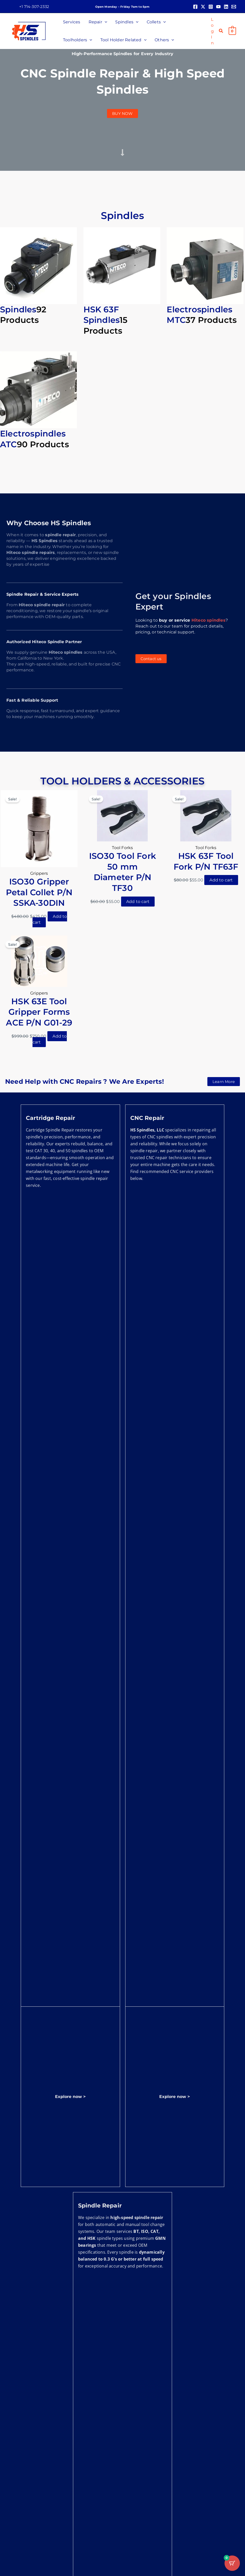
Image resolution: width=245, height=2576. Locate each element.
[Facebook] (195, 6)
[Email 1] (233, 6)
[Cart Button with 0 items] (232, 2563)
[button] (34, 6)
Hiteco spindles (208, 620)
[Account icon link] (212, 31)
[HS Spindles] (29, 30)
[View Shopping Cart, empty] (232, 30)
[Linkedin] (226, 6)
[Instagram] (210, 6)
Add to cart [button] (50, 919)
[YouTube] (218, 6)
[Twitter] (203, 6)
